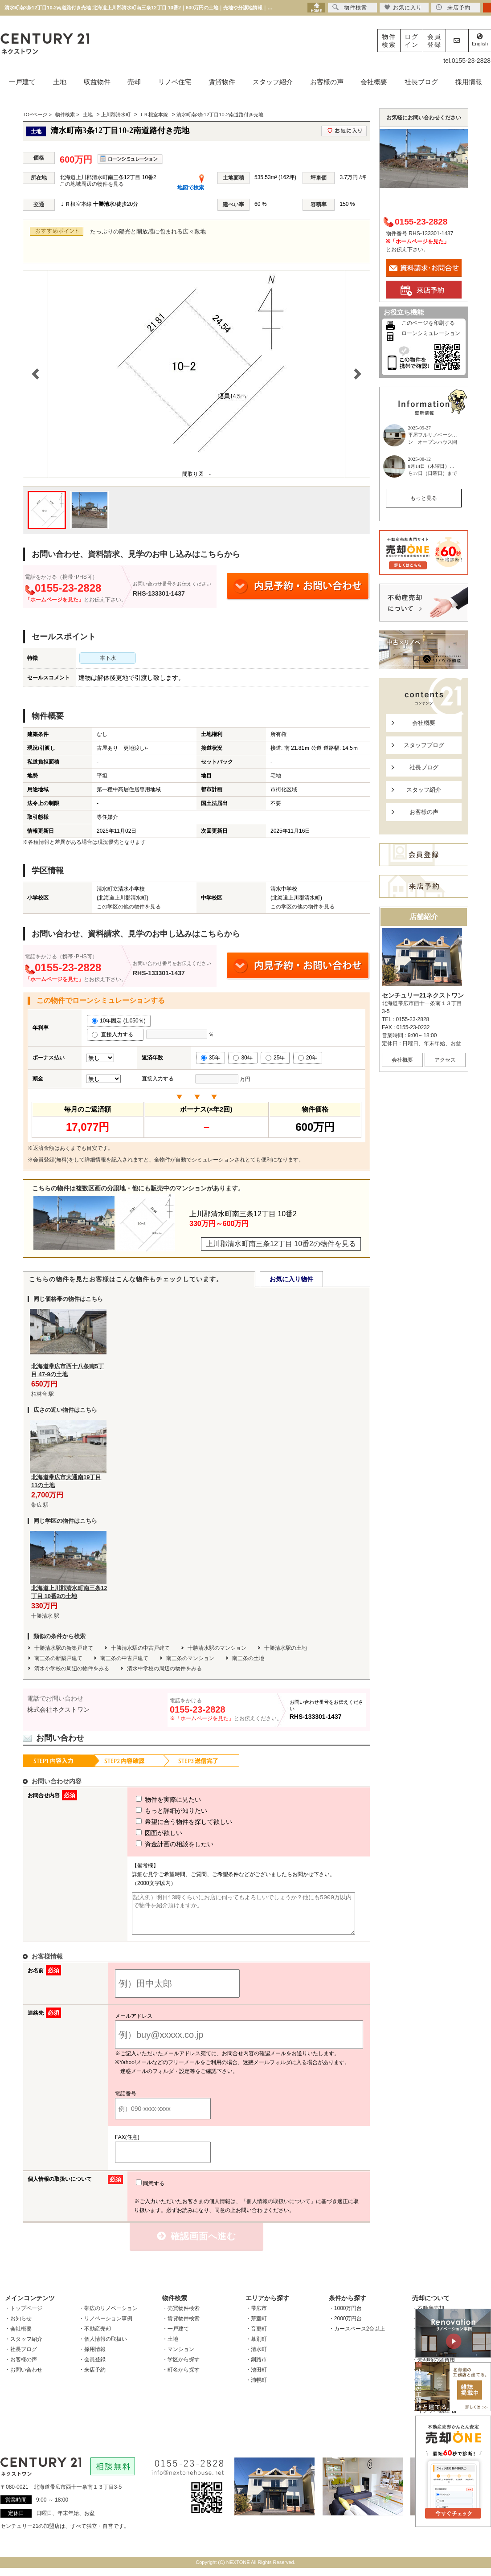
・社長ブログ (21, 2357)
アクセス (445, 1060)
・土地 (170, 2347)
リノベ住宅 (175, 82)
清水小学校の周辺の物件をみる (71, 1668)
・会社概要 (18, 2337)
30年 (242, 1058)
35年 (210, 1058)
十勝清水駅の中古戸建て (140, 1648)
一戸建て (22, 82)
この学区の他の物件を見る (129, 907)
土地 (59, 82)
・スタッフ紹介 (23, 2347)
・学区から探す (181, 2367)
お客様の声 (327, 82)
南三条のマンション (190, 1658)
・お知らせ (18, 2326)
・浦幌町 (256, 2388)
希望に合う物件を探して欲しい (167, 1821)
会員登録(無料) (51, 1160)
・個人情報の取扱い (103, 2347)
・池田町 (256, 2378)
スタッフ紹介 (273, 82)
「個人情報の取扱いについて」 (278, 2209)
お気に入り (403, 7)
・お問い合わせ (23, 2378)
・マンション (178, 2357)
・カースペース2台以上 (357, 2337)
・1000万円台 (345, 2316)
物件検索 (389, 40)
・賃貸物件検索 (181, 2326)
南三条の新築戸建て (58, 1658)
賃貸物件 (222, 82)
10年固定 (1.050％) (119, 1021)
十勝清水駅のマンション (217, 1648)
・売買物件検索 (181, 2316)
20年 (307, 1058)
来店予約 (453, 7)
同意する (150, 2191)
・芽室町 (256, 2326)
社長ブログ (421, 82)
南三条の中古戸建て (124, 1658)
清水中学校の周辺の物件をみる (164, 1668)
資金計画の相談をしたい (158, 1844)
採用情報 (468, 82)
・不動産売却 (95, 2337)
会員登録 (434, 40)
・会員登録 (92, 2367)
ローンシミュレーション (430, 333)
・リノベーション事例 (105, 2326)
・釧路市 (256, 2367)
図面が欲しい (142, 1832)
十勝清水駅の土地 (285, 1648)
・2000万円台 (345, 2326)
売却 (134, 82)
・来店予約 (92, 2378)
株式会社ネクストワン (58, 1709)
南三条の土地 (248, 1658)
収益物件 (97, 82)
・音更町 (256, 2337)
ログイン (412, 40)
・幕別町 (256, 2347)
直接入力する (115, 1034)
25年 (275, 1058)
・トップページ (23, 2316)
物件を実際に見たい (151, 1799)
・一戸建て (175, 2337)
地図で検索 (190, 187)
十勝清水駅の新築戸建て (63, 1648)
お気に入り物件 (291, 1279)
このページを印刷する (428, 323)
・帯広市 (256, 2316)
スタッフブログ (424, 745)
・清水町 (256, 2357)
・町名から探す (181, 2378)
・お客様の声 (21, 2367)
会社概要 (373, 82)
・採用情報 (92, 2357)
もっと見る (423, 498)
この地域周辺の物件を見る (92, 184)
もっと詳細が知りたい (155, 1810)
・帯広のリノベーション (108, 2316)
